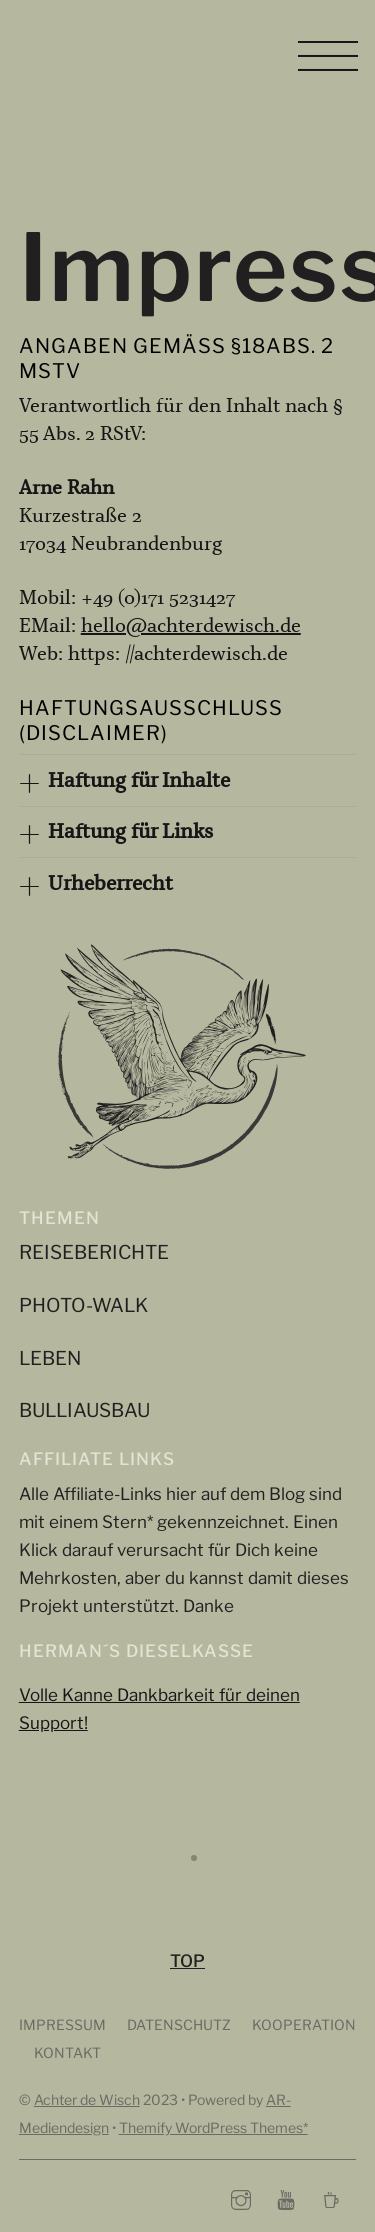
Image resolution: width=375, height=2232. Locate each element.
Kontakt (67, 2051)
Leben (50, 1356)
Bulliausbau (84, 1408)
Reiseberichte (94, 1250)
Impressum (62, 2023)
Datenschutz (180, 2023)
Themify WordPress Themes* (213, 2126)
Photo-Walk (83, 1303)
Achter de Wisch (87, 2098)
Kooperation (304, 2023)
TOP (187, 1960)
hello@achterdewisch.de (191, 626)
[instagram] (241, 2197)
